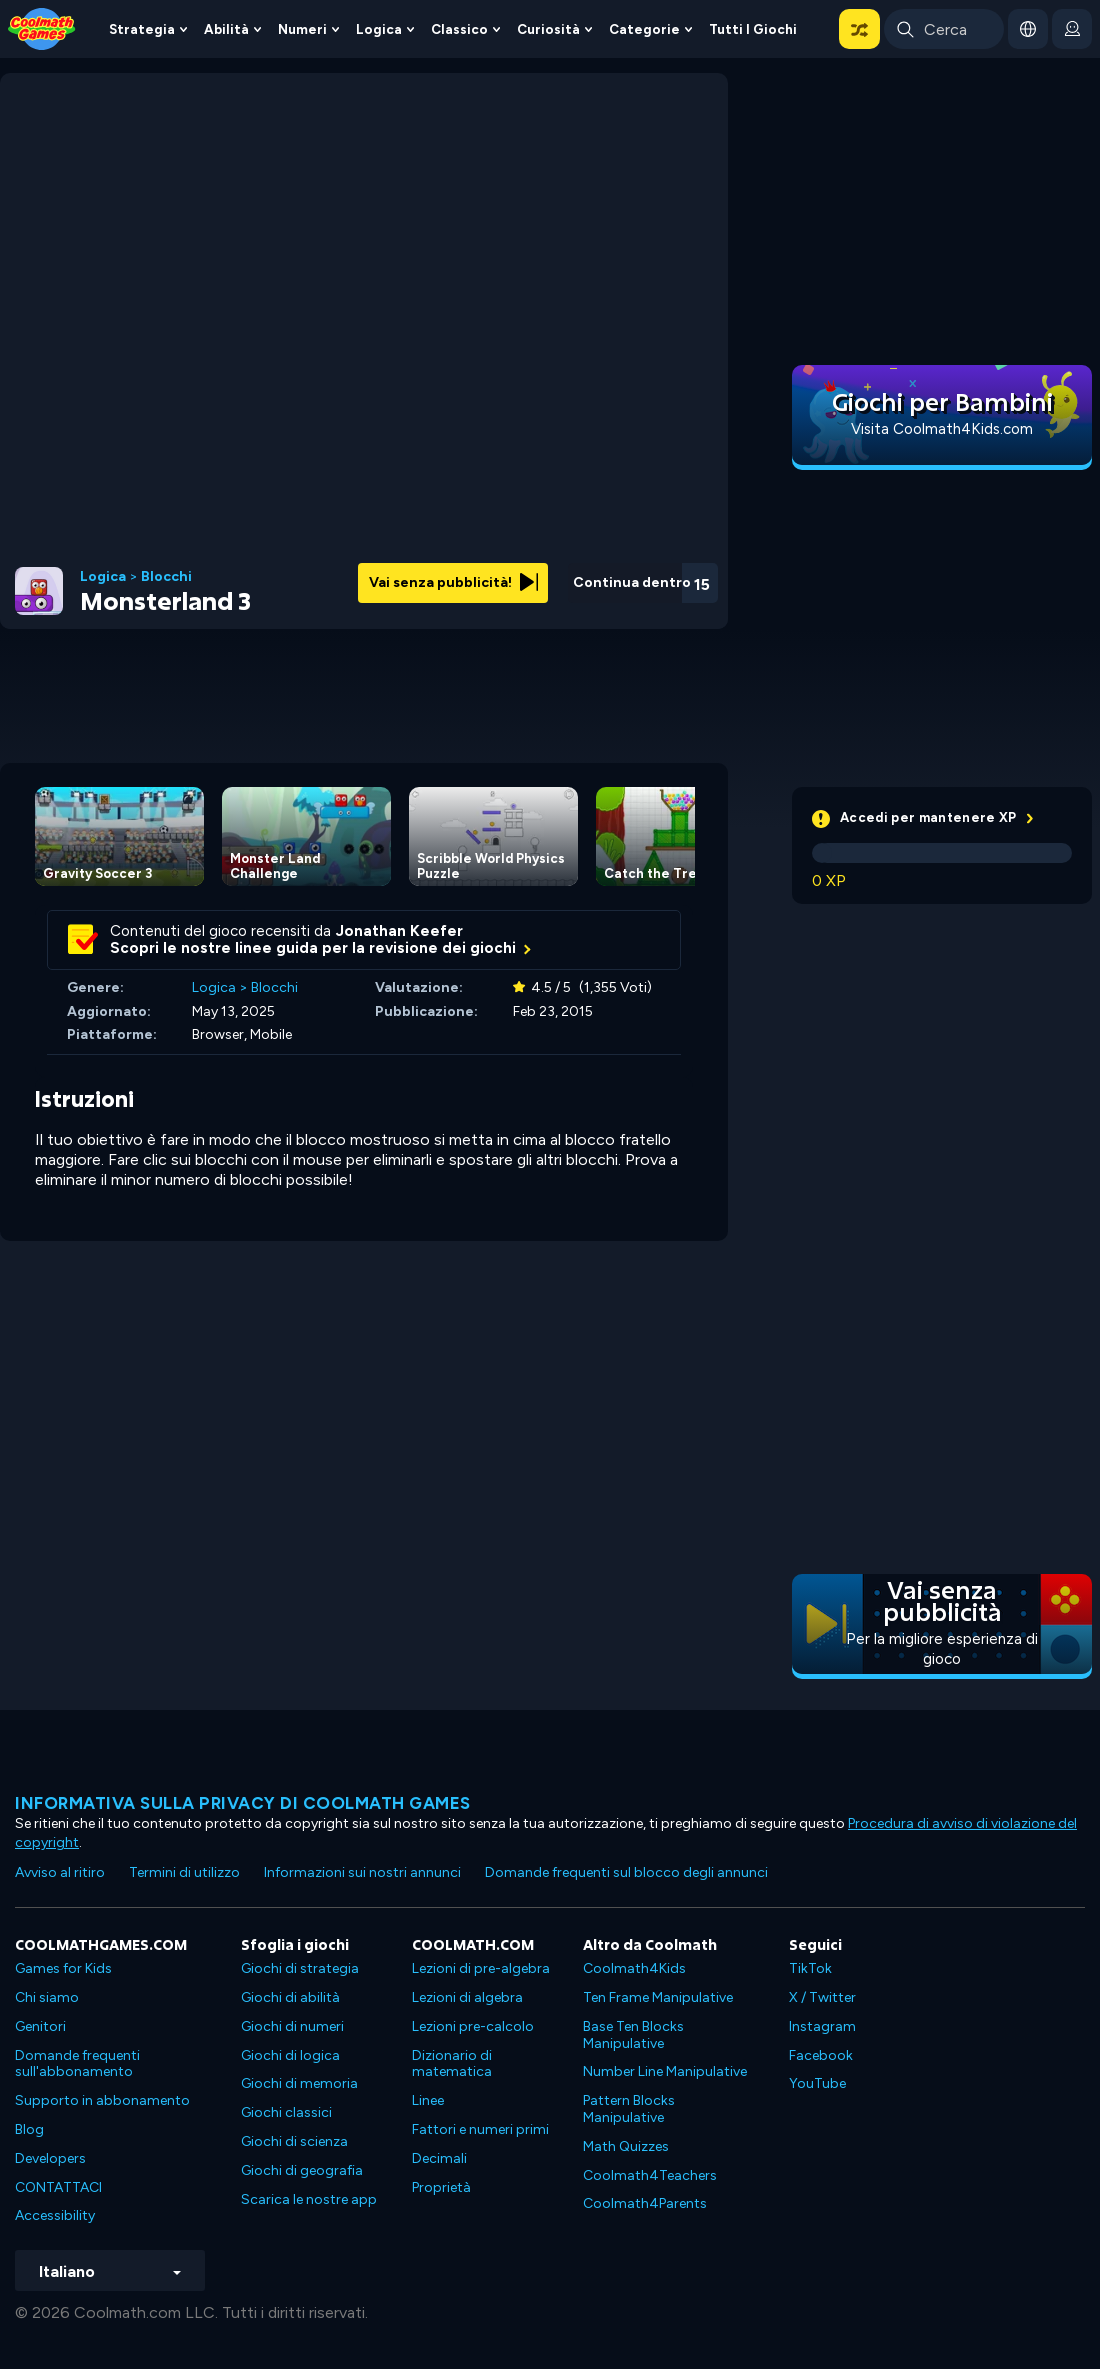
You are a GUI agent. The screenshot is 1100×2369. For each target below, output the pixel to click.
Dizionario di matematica (452, 2064)
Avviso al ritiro (60, 1872)
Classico (459, 29)
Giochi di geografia (302, 2170)
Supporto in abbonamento (102, 2100)
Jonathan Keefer (399, 931)
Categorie (644, 29)
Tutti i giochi (753, 29)
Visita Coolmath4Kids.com (942, 429)
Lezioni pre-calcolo (473, 2026)
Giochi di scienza (294, 2141)
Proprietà (441, 2187)
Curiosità (548, 29)
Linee (428, 2100)
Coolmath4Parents (645, 2203)
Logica (379, 29)
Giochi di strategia (300, 1968)
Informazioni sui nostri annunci (362, 1872)
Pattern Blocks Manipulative (629, 2109)
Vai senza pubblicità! (453, 582)
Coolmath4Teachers (650, 2175)
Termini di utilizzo (184, 1872)
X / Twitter (822, 1997)
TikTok (810, 1968)
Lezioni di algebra (467, 1997)
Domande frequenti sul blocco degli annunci (626, 1872)
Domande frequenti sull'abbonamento (77, 2064)
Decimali (439, 2158)
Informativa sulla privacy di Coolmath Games (243, 1803)
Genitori (40, 2026)
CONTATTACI (58, 2187)
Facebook (821, 2055)
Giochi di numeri (292, 2026)
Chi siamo (47, 1997)
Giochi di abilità (290, 1997)
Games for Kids (63, 1968)
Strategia (142, 29)
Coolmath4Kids (634, 1968)
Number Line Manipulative (665, 2071)
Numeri (302, 29)
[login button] (1072, 29)
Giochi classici (286, 2112)
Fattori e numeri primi (480, 2129)
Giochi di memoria (299, 2083)
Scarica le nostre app (309, 2199)
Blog (29, 2129)
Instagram (822, 2026)
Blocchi (166, 577)
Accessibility (55, 2215)
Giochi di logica (290, 2055)
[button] (859, 29)
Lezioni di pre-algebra (481, 1968)
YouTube (817, 2083)
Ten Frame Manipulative (658, 1997)
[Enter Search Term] (944, 29)
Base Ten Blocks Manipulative (633, 2035)
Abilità (226, 29)
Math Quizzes (626, 2146)
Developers (50, 2158)
